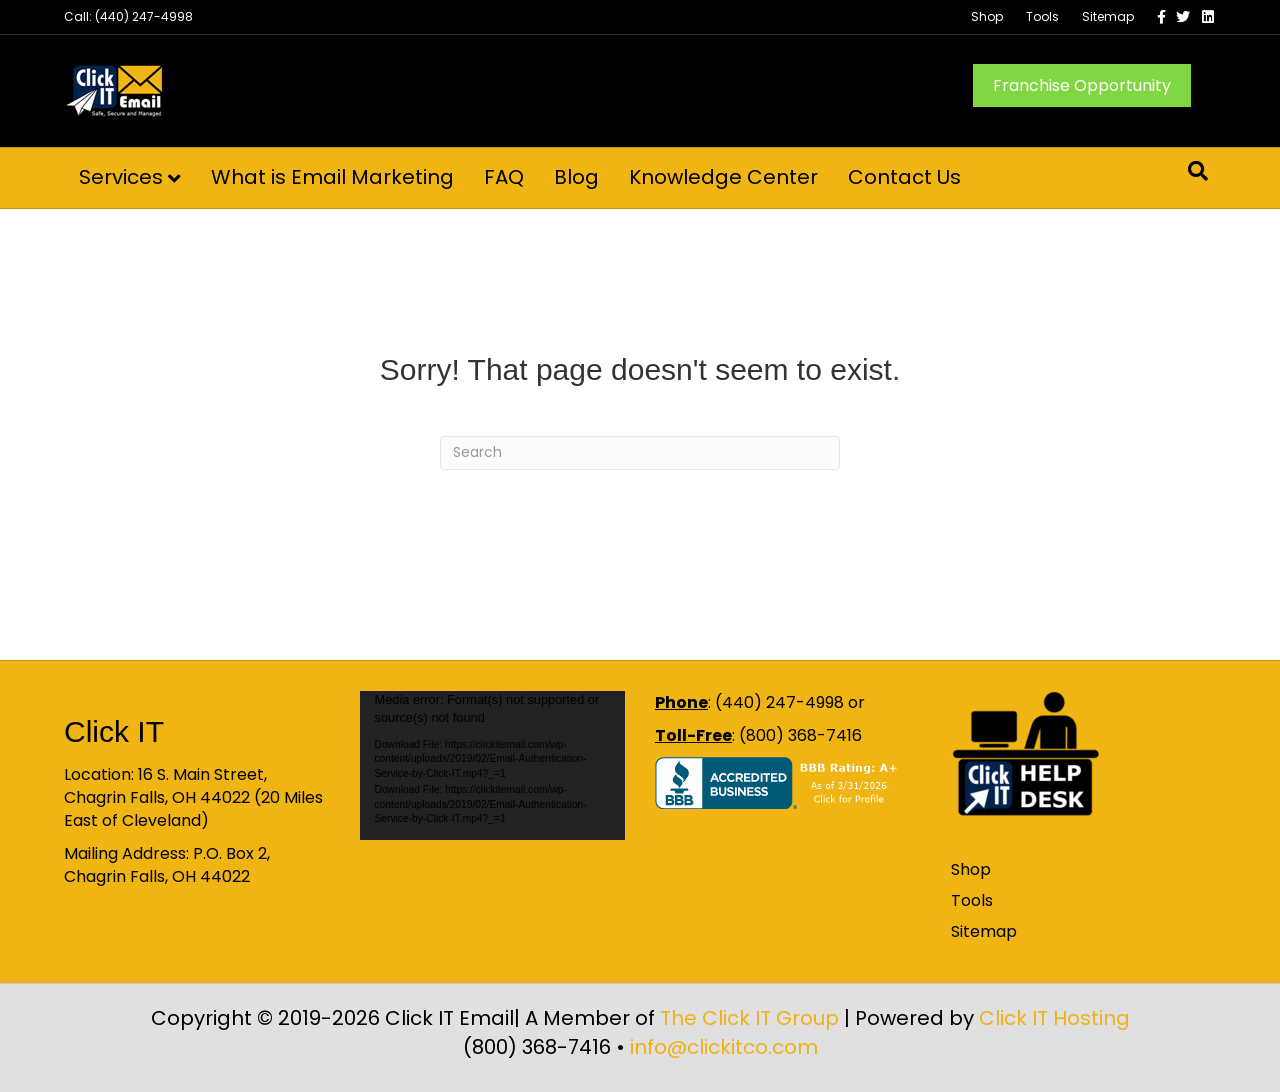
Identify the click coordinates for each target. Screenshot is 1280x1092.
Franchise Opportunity (1082, 85)
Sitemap (1108, 16)
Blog (576, 177)
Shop (987, 16)
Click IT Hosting (1054, 1018)
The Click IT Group (749, 1018)
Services (121, 177)
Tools (1042, 16)
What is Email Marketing (332, 177)
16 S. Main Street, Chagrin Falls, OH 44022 (165, 786)
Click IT (114, 731)
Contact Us (904, 177)
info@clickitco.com (724, 1047)
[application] (493, 765)
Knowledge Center (723, 177)
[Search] (1198, 171)
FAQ (504, 177)
